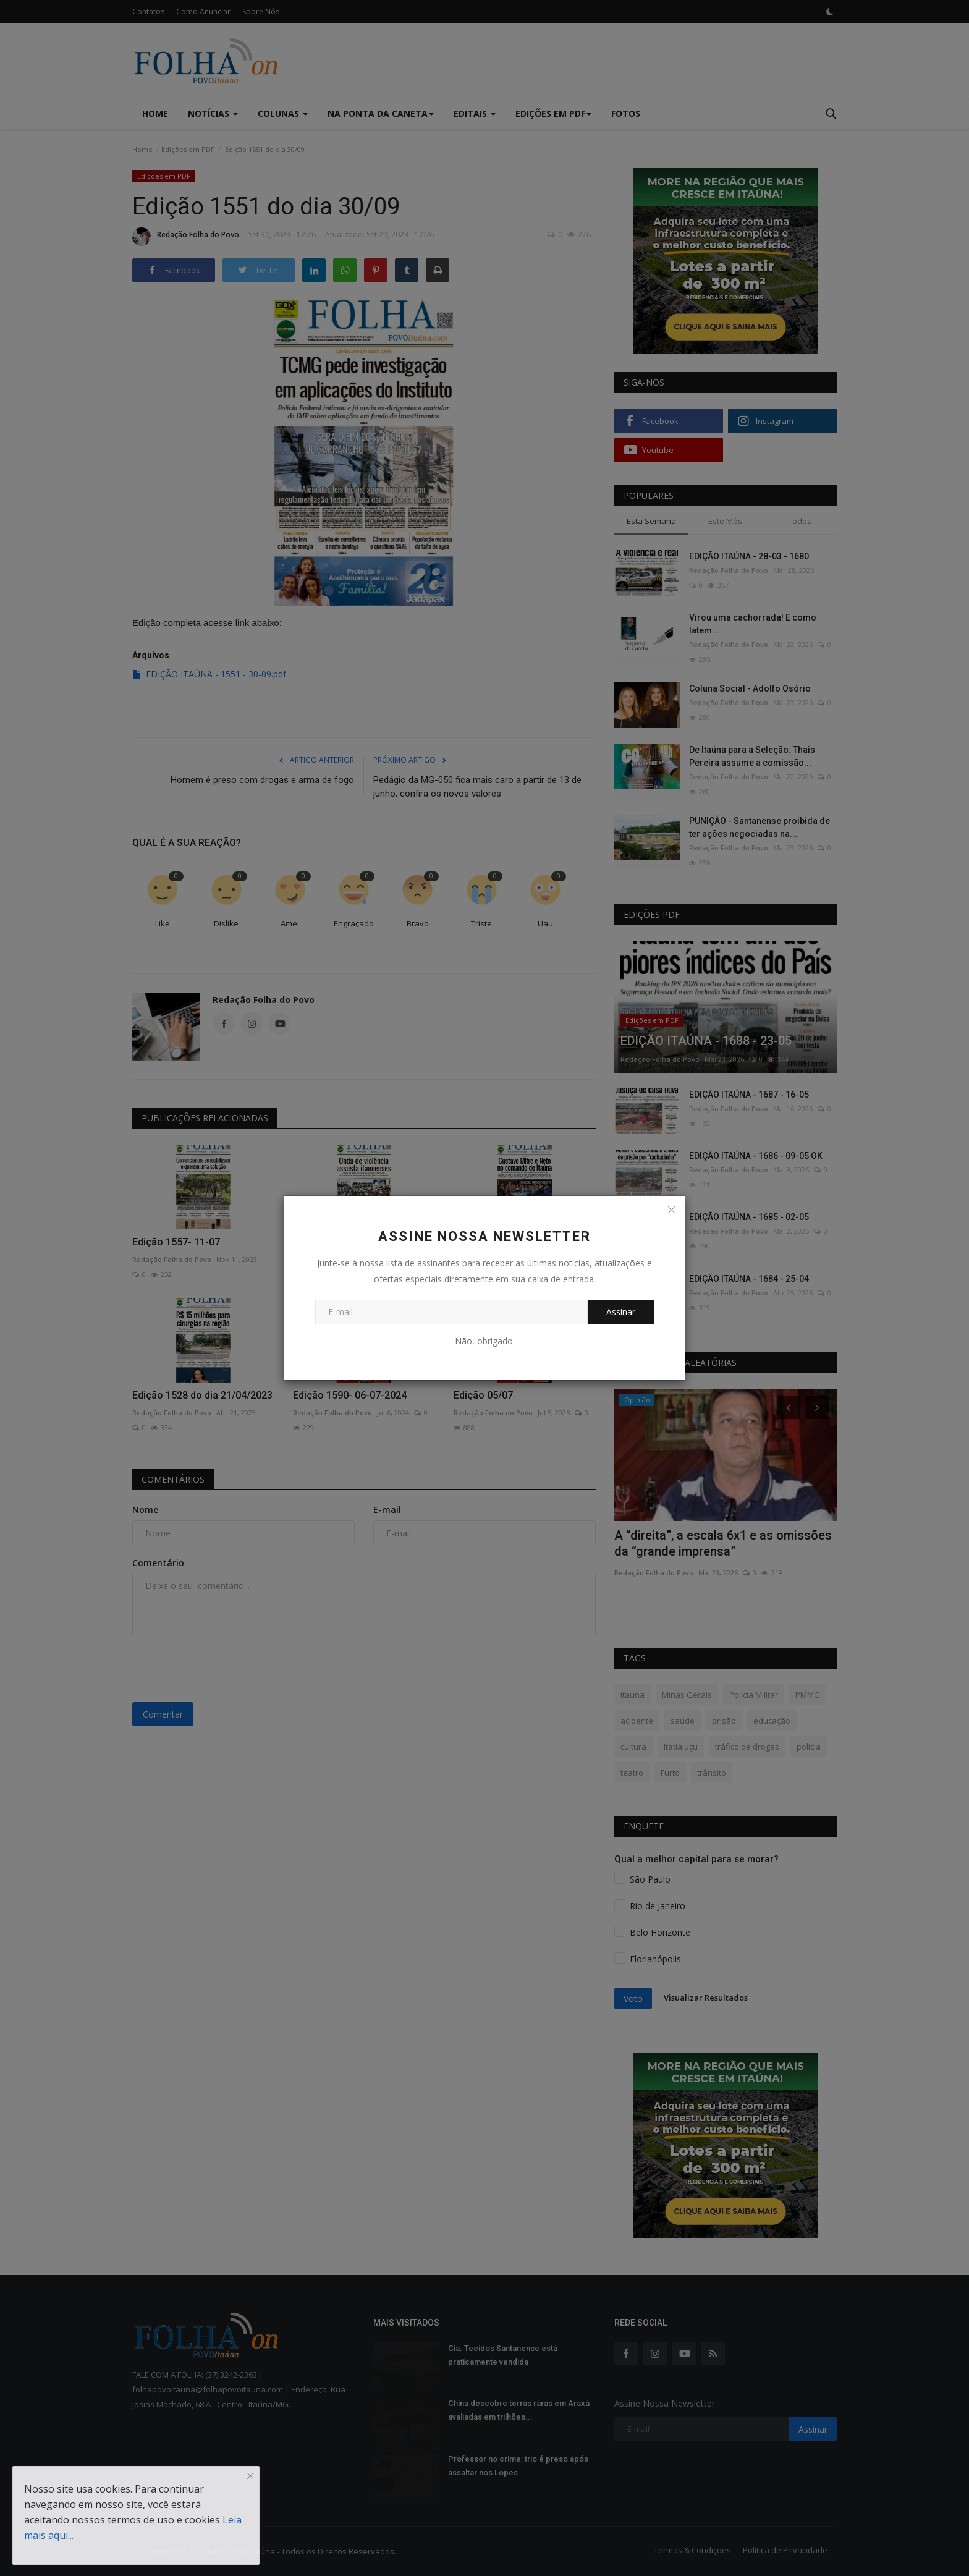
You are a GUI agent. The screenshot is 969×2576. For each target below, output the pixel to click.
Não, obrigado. (485, 1341)
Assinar (620, 1312)
